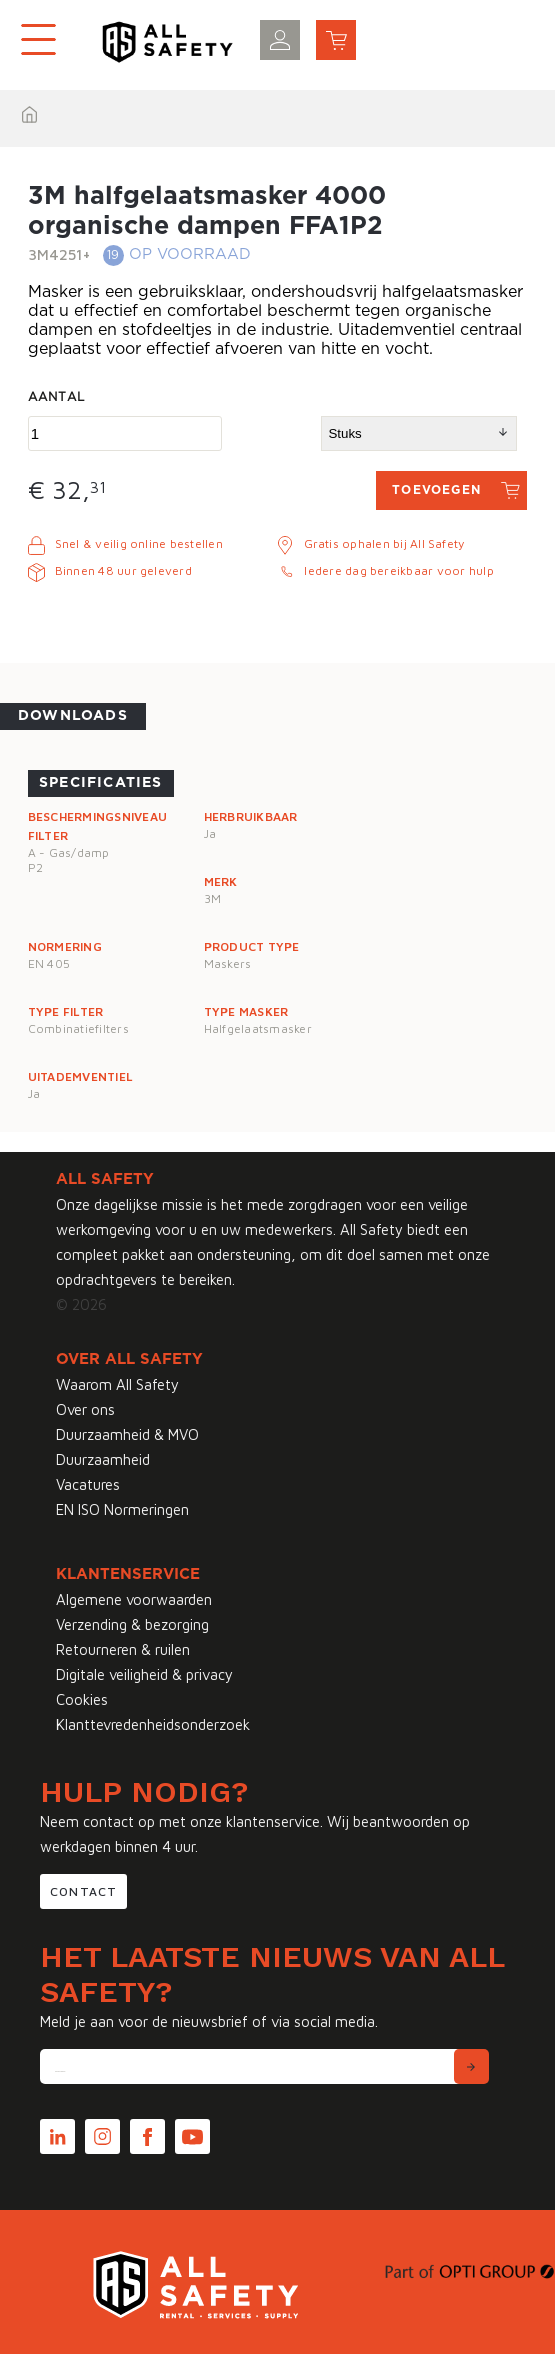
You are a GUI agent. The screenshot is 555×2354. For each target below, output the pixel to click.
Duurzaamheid (103, 1459)
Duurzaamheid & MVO (127, 1434)
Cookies (82, 1699)
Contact (83, 1891)
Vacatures (88, 1484)
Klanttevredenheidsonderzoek (153, 1724)
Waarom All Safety (117, 1384)
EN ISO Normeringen (122, 1509)
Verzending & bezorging (132, 1624)
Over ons (85, 1409)
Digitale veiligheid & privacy (144, 1674)
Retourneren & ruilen (123, 1649)
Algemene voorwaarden (134, 1599)
